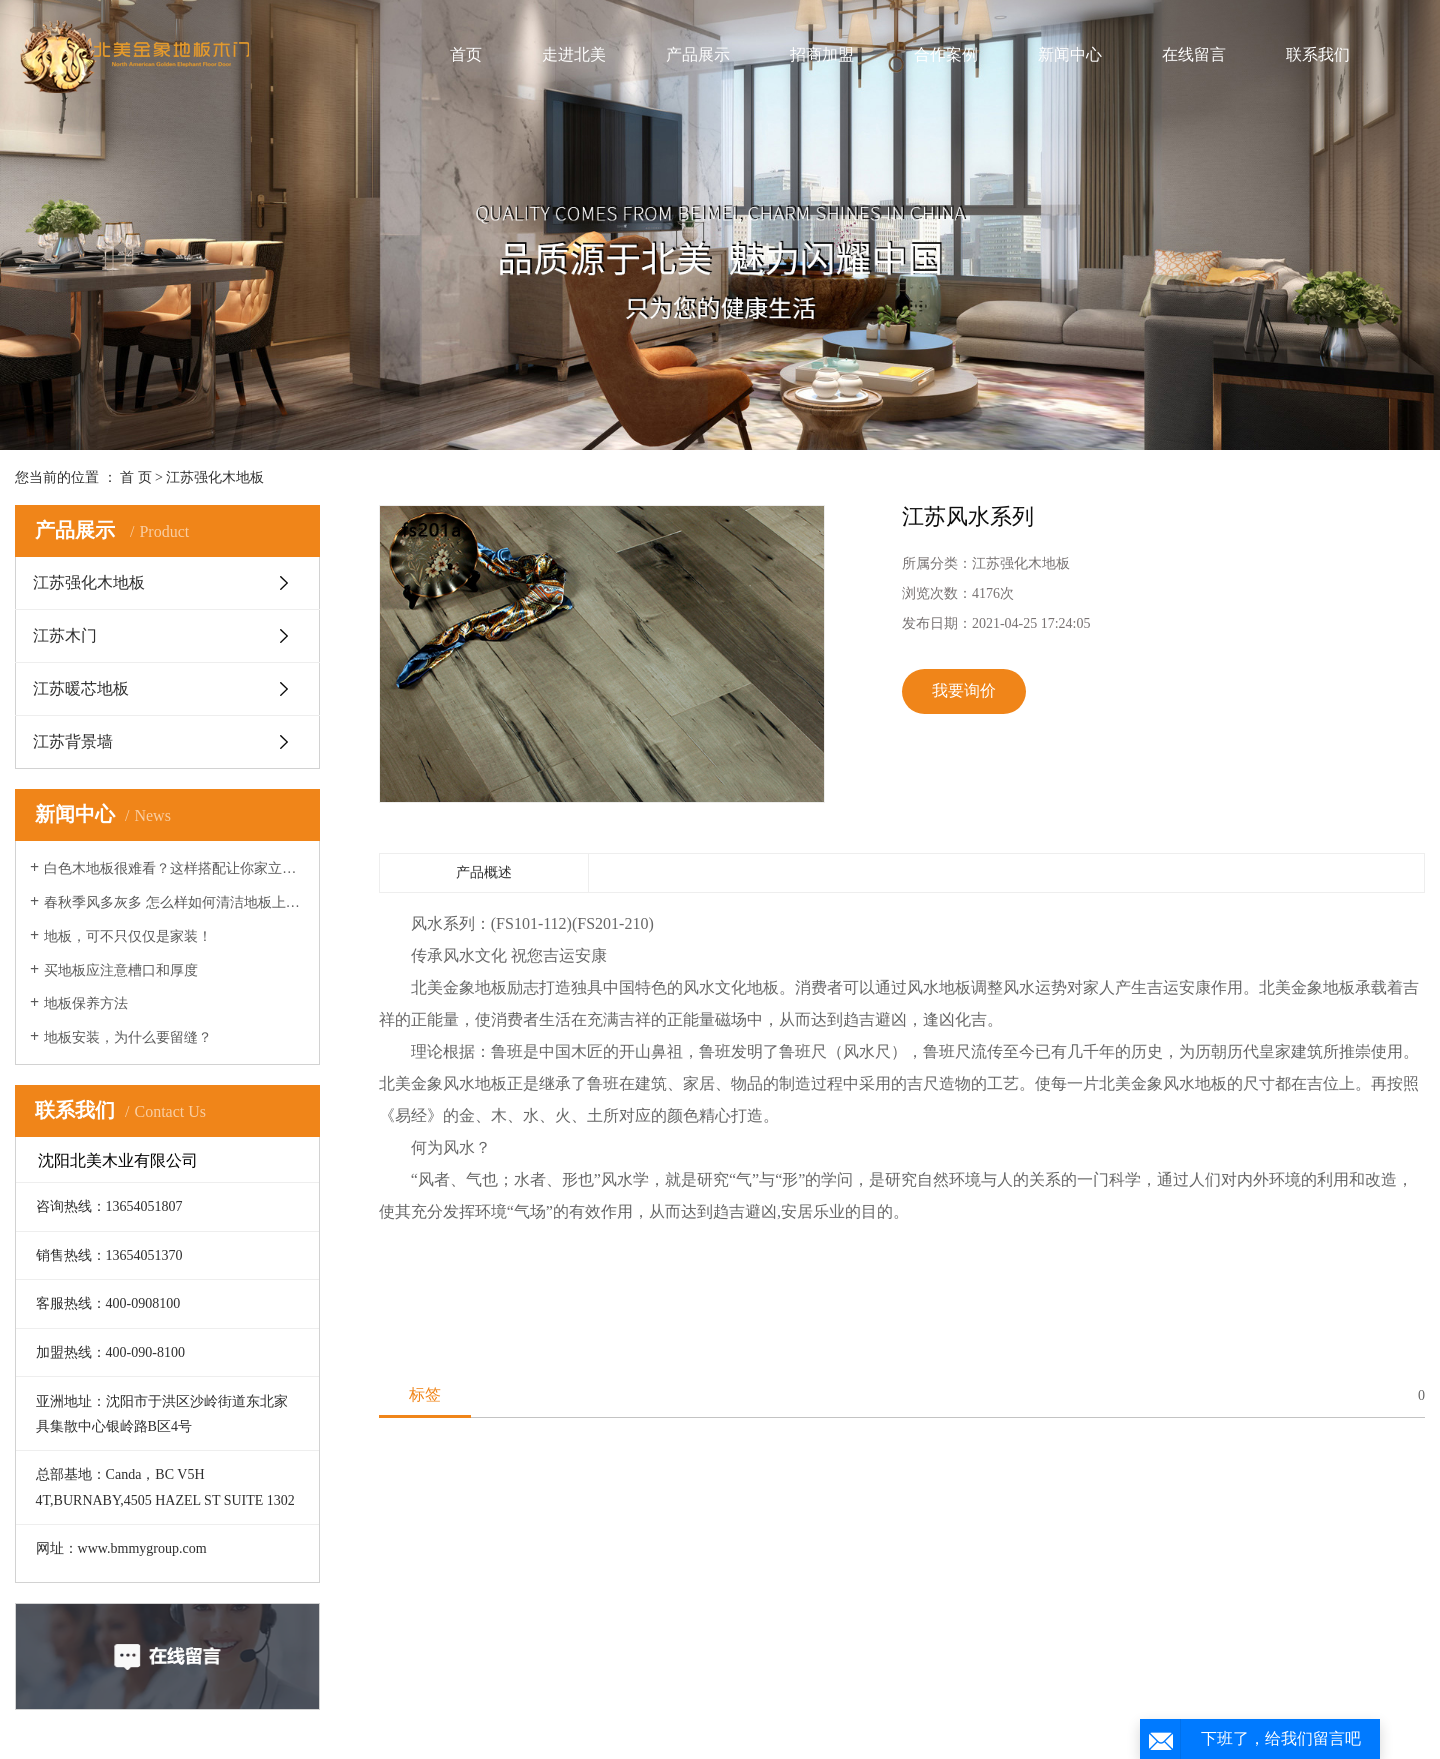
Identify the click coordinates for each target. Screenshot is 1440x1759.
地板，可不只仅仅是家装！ (128, 936)
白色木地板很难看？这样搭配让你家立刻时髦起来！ (174, 868)
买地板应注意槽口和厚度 (121, 970)
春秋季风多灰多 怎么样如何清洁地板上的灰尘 (174, 902)
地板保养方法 (86, 1003)
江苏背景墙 (73, 741)
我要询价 (964, 690)
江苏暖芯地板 (81, 688)
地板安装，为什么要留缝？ (128, 1037)
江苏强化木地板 (215, 477)
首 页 (136, 477)
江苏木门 (65, 635)
